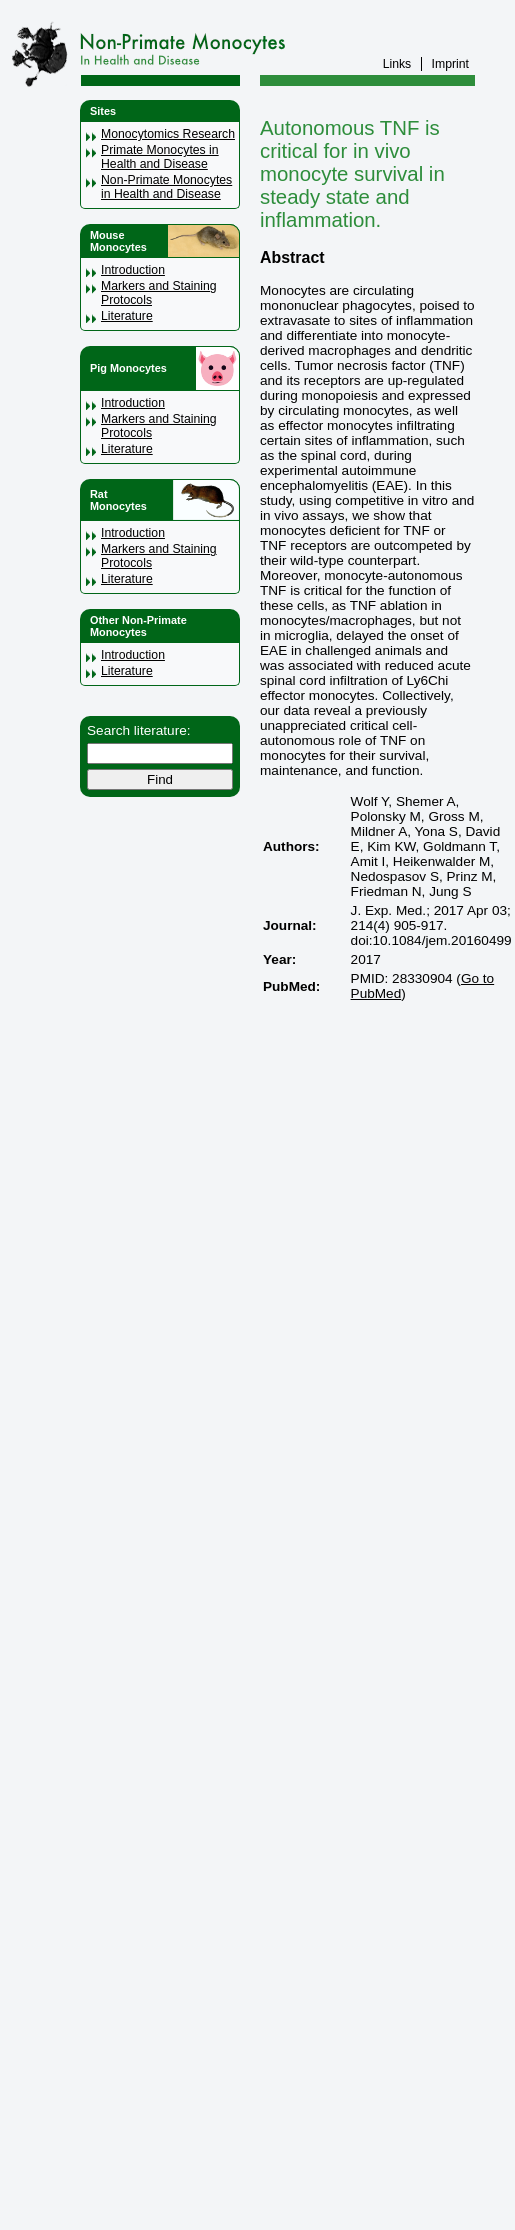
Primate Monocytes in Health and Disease (160, 157)
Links (397, 64)
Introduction (133, 270)
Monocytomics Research (168, 134)
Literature (127, 316)
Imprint (450, 64)
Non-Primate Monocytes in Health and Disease (166, 187)
